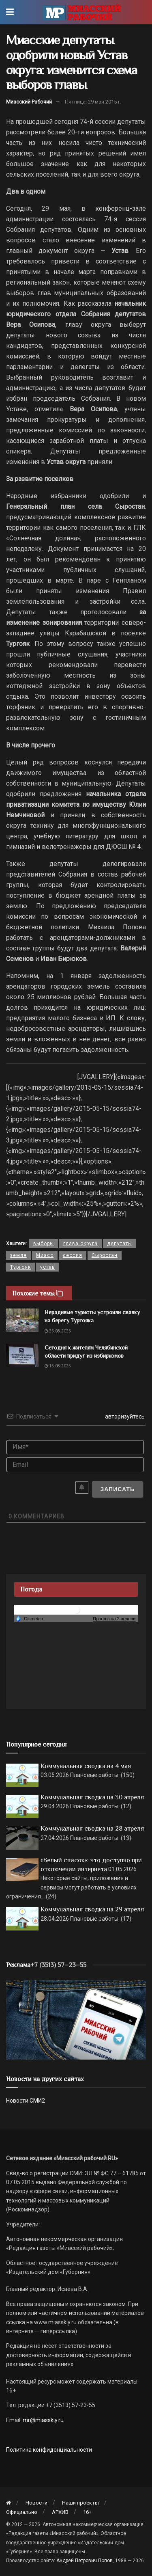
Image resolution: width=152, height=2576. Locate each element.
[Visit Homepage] (81, 12)
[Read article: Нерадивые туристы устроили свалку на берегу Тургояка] (22, 1320)
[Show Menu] (10, 12)
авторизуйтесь (124, 1416)
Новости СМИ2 (25, 2100)
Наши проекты (80, 2503)
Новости (36, 2503)
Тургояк (20, 1267)
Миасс (45, 1255)
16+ (87, 2512)
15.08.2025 (58, 1366)
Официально (21, 2512)
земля (18, 1255)
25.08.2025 (58, 1331)
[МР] (76, 2019)
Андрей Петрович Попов (84, 2560)
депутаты (119, 1243)
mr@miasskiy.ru (42, 2420)
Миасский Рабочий (29, 102)
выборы (43, 1243)
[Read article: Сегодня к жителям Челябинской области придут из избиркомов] (22, 1355)
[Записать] (117, 1489)
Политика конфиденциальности (49, 2449)
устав (47, 1267)
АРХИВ (60, 2512)
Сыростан (105, 1255)
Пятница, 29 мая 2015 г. (93, 102)
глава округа (80, 1243)
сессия (72, 1255)
